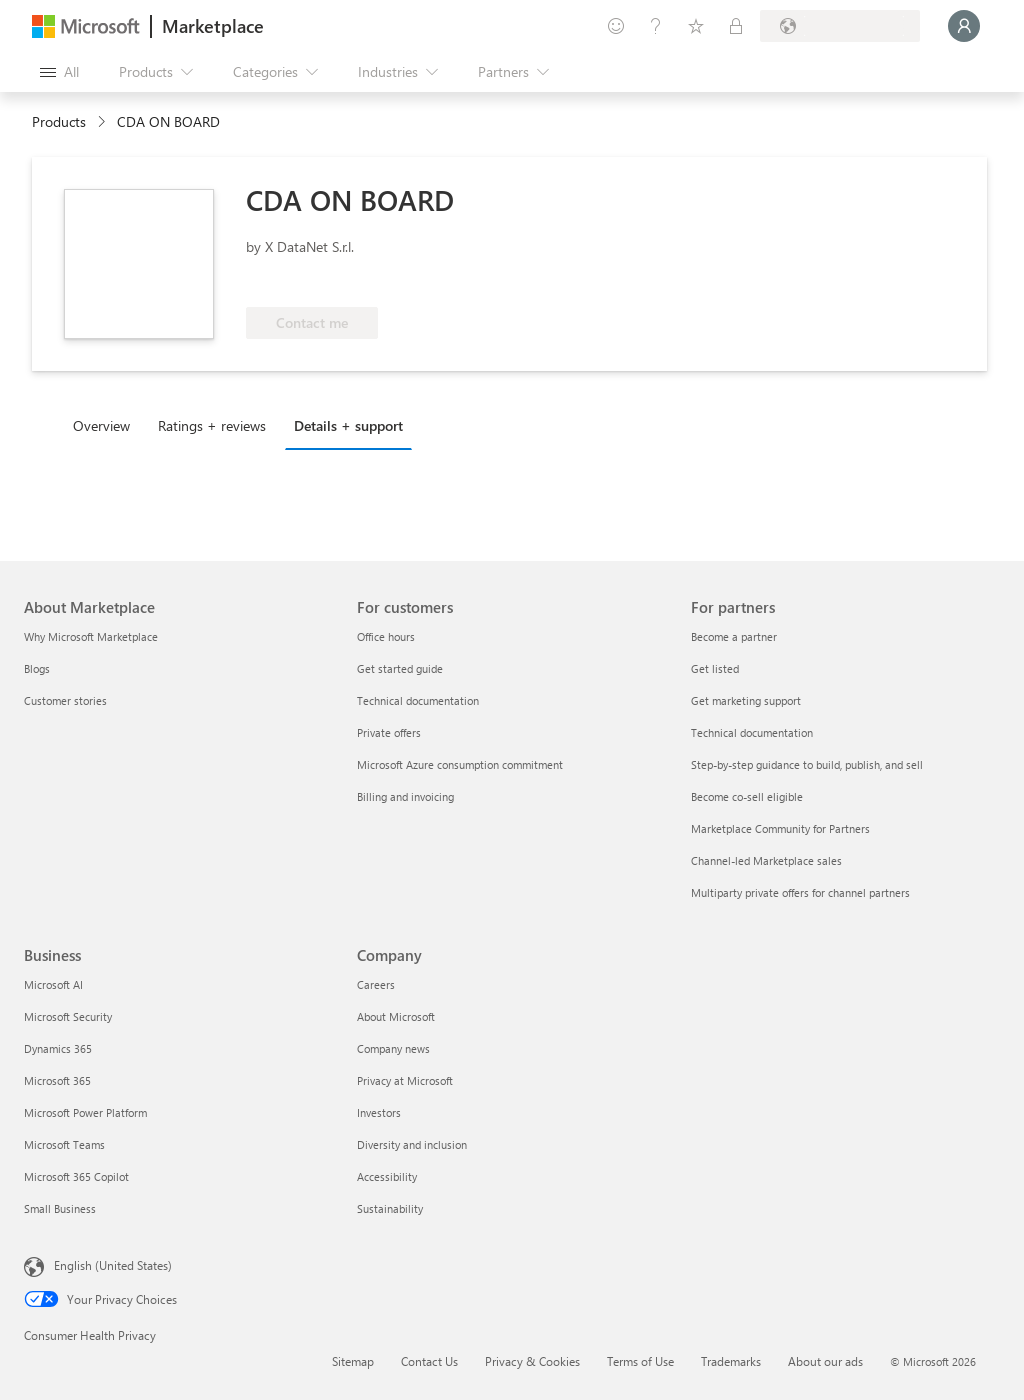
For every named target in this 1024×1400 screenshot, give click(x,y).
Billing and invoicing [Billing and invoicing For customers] (405, 796)
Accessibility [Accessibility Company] (387, 1176)
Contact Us (429, 1361)
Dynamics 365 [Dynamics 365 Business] (58, 1048)
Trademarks (731, 1361)
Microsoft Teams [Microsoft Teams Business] (64, 1144)
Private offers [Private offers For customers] (389, 732)
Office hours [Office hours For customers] (386, 636)
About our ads (825, 1361)
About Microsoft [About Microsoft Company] (396, 1016)
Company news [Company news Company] (393, 1048)
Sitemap (353, 1361)
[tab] (106, 425)
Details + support (348, 425)
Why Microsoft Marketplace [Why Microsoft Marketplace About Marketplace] (91, 636)
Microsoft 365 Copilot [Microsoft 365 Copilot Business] (76, 1176)
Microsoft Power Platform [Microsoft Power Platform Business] (85, 1112)
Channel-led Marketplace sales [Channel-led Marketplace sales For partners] (766, 860)
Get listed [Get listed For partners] (715, 668)
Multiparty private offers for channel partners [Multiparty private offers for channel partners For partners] (800, 892)
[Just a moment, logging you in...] (964, 26)
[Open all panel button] (59, 72)
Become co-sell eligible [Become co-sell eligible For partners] (747, 796)
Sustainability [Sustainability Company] (390, 1208)
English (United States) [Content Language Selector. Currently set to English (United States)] (113, 1265)
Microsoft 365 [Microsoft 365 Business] (57, 1080)
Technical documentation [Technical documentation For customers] (418, 700)
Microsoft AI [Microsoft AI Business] (53, 984)
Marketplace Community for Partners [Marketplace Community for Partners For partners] (780, 828)
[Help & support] (656, 26)
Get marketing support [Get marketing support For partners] (746, 700)
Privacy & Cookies (532, 1361)
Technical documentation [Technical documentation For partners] (752, 732)
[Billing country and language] (840, 26)
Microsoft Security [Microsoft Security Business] (68, 1016)
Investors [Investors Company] (379, 1112)
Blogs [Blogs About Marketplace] (37, 668)
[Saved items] (696, 26)
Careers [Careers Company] (376, 984)
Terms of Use (640, 1361)
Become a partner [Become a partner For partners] (734, 636)
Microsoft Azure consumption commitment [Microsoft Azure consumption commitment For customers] (460, 764)
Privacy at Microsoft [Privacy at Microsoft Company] (405, 1080)
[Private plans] (736, 26)
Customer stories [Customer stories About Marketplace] (65, 700)
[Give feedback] (616, 26)
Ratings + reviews (212, 425)
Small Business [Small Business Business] (60, 1208)
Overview (101, 425)
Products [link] (59, 121)
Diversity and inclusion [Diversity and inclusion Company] (412, 1144)
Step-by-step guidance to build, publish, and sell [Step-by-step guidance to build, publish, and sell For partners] (807, 764)
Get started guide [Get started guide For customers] (400, 668)
